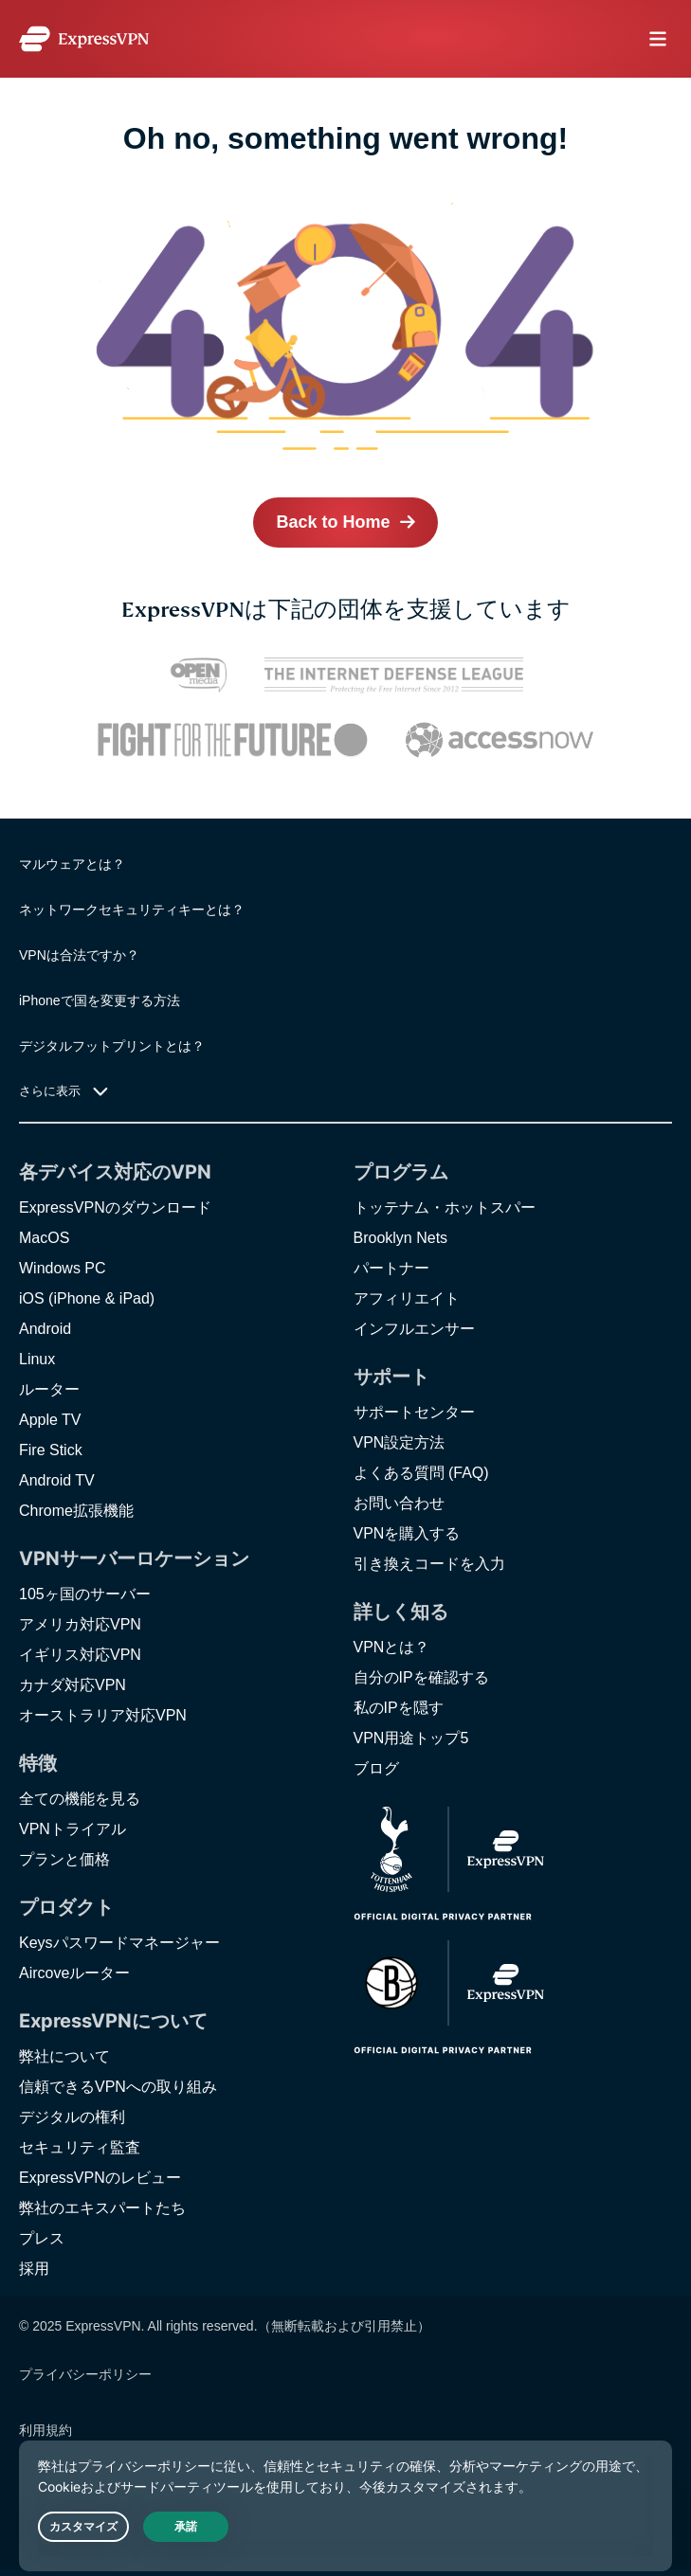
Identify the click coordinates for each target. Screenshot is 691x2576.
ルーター (49, 1389)
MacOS (44, 1238)
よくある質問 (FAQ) (421, 1473)
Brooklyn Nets (401, 1238)
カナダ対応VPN (72, 1685)
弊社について (64, 2056)
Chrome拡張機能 (76, 1511)
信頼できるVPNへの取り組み (118, 2087)
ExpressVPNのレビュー (100, 2178)
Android (45, 1329)
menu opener (658, 39)
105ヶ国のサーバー (85, 1594)
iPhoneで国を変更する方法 (99, 1000)
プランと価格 (64, 1859)
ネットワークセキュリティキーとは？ (132, 909)
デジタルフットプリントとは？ (112, 1046)
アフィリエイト (407, 1298)
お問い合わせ (399, 1503)
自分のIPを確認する (421, 1677)
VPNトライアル (72, 1829)
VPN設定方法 (400, 1442)
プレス (41, 2238)
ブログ (376, 1768)
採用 (34, 2269)
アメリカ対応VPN (80, 1624)
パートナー (391, 1268)
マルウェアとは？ (72, 864)
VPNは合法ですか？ (79, 955)
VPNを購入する (407, 1533)
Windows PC (62, 1268)
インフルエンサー (414, 1329)
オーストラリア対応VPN (103, 1715)
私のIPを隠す (399, 1708)
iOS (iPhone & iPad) (87, 1298)
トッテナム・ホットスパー (445, 1207)
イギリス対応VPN (80, 1655)
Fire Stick (50, 1450)
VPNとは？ (392, 1647)
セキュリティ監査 (79, 2147)
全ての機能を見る (79, 1799)
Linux (37, 1359)
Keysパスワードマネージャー (119, 1943)
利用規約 (45, 2430)
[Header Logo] (84, 39)
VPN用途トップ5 (411, 1738)
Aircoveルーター (74, 1973)
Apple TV (50, 1420)
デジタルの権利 (72, 2117)
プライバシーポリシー (85, 2374)
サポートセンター (414, 1412)
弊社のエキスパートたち (102, 2208)
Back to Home (333, 522)
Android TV (57, 1480)
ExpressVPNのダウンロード (115, 1207)
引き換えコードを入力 (429, 1564)
